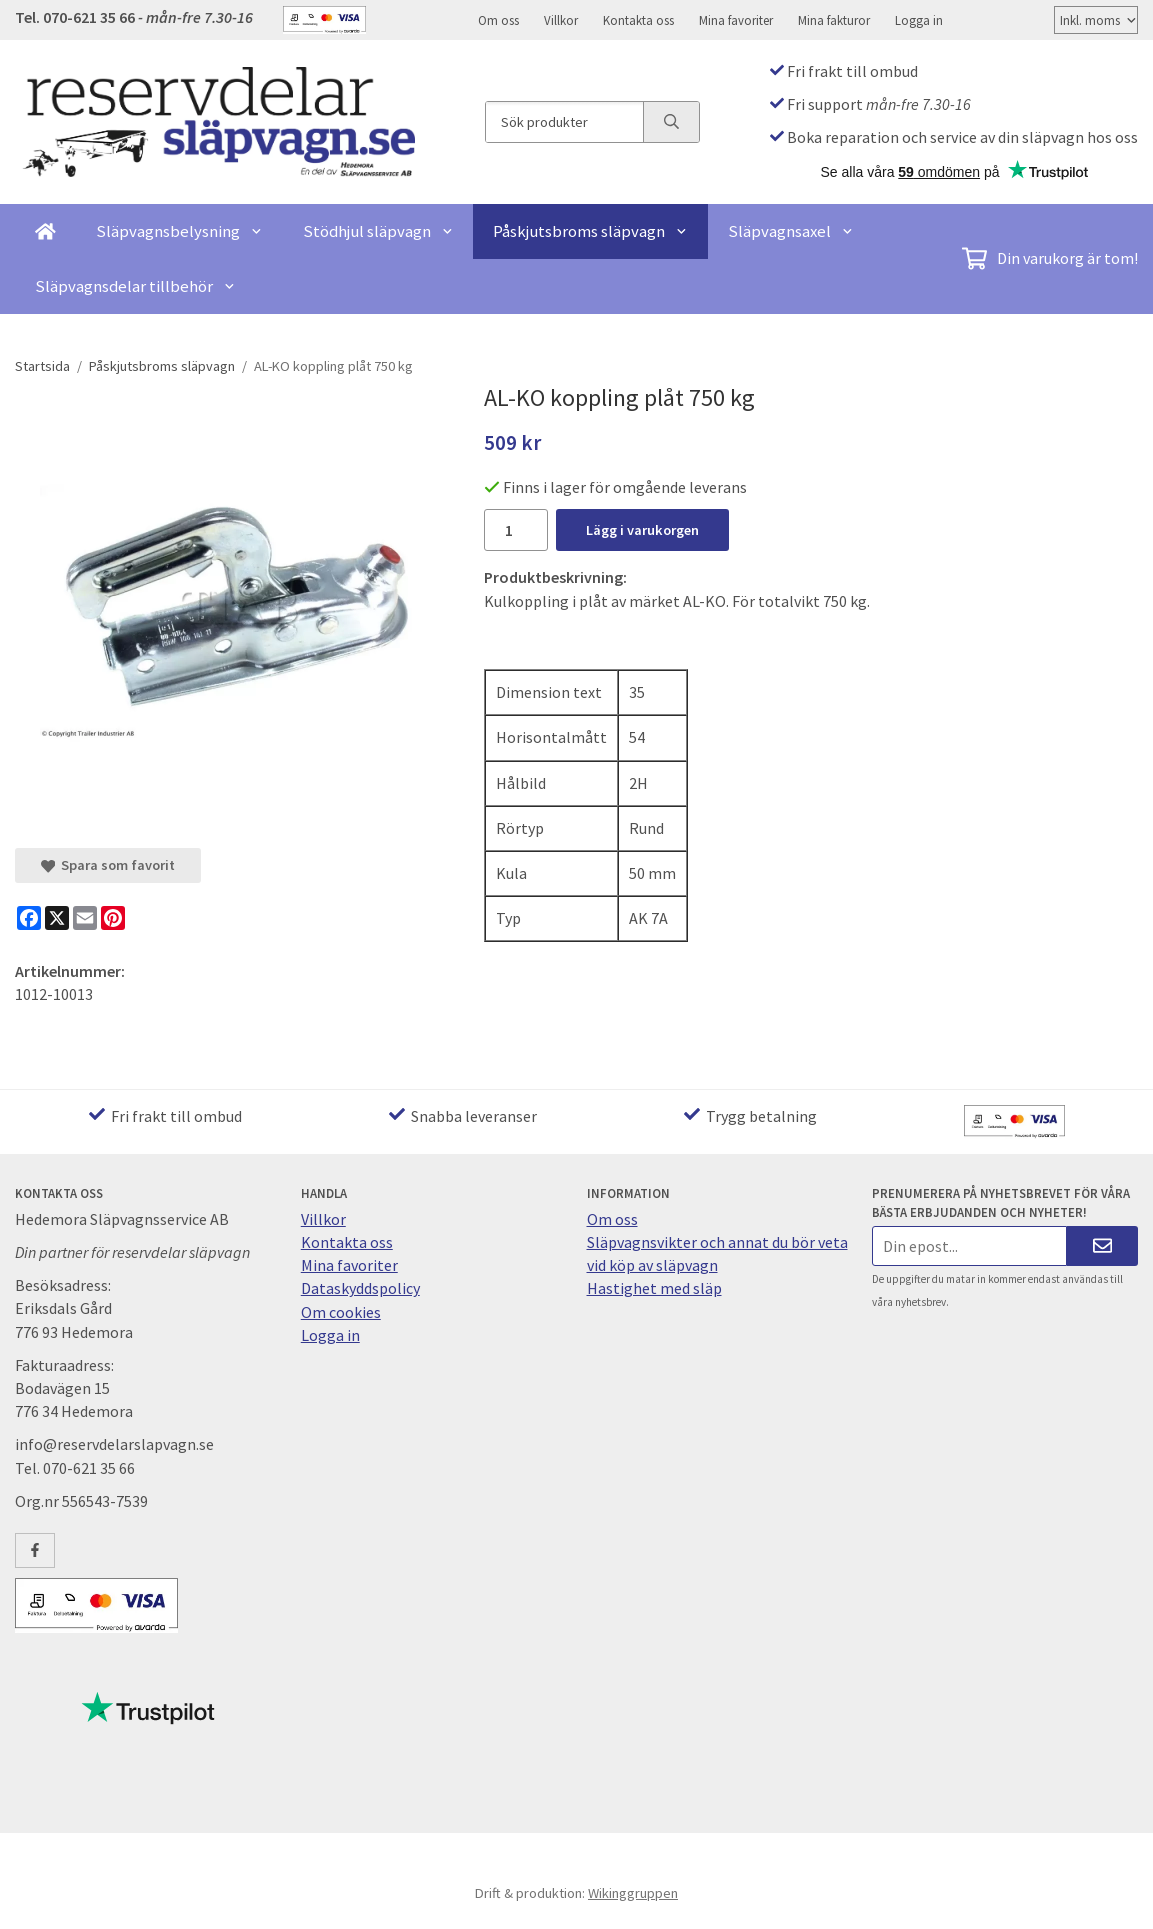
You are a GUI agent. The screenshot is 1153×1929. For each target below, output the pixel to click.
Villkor (561, 20)
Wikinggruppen (633, 1893)
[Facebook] (29, 918)
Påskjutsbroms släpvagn (590, 231)
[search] (671, 122)
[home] (45, 231)
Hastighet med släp (654, 1288)
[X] (57, 918)
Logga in (919, 20)
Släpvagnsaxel (791, 231)
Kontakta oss (638, 20)
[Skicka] (1102, 1245)
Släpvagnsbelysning (179, 231)
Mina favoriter (736, 20)
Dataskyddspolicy (360, 1288)
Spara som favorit (108, 865)
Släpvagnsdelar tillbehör (135, 286)
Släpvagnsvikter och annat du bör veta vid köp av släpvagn (717, 1253)
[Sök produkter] (564, 122)
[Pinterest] (113, 918)
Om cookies (341, 1312)
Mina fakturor (834, 20)
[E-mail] (85, 918)
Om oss (498, 20)
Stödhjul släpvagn (378, 231)
